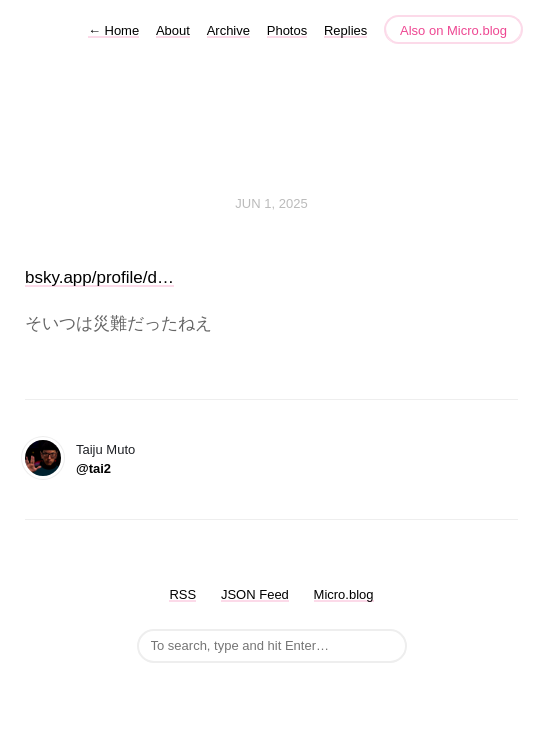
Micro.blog (344, 594)
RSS (182, 594)
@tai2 (93, 468)
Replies (345, 30)
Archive (228, 30)
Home (113, 30)
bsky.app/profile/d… (99, 277)
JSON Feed (255, 594)
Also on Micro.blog (453, 30)
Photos (287, 30)
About (173, 30)
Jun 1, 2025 (271, 203)
